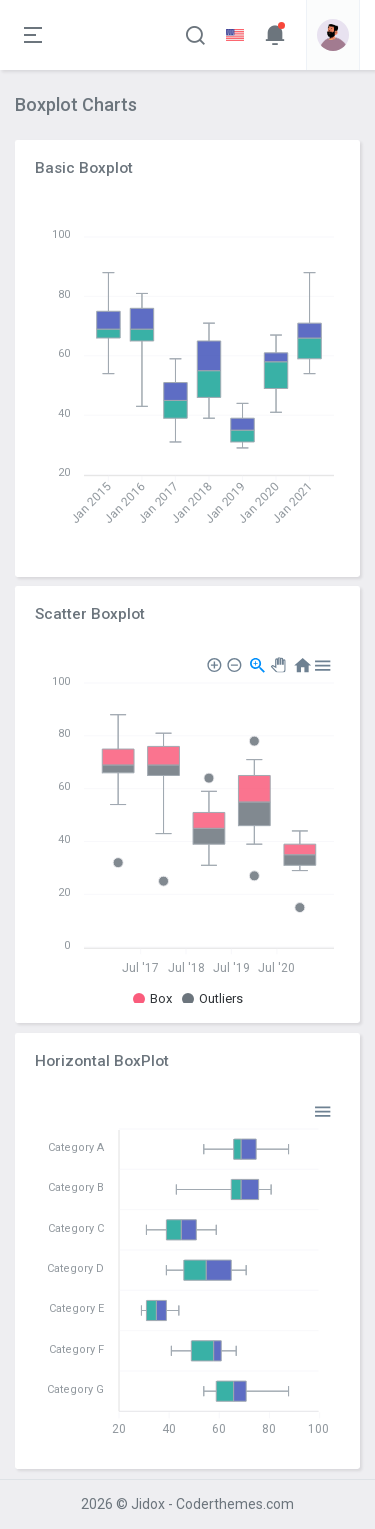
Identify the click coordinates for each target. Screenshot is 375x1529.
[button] (195, 35)
